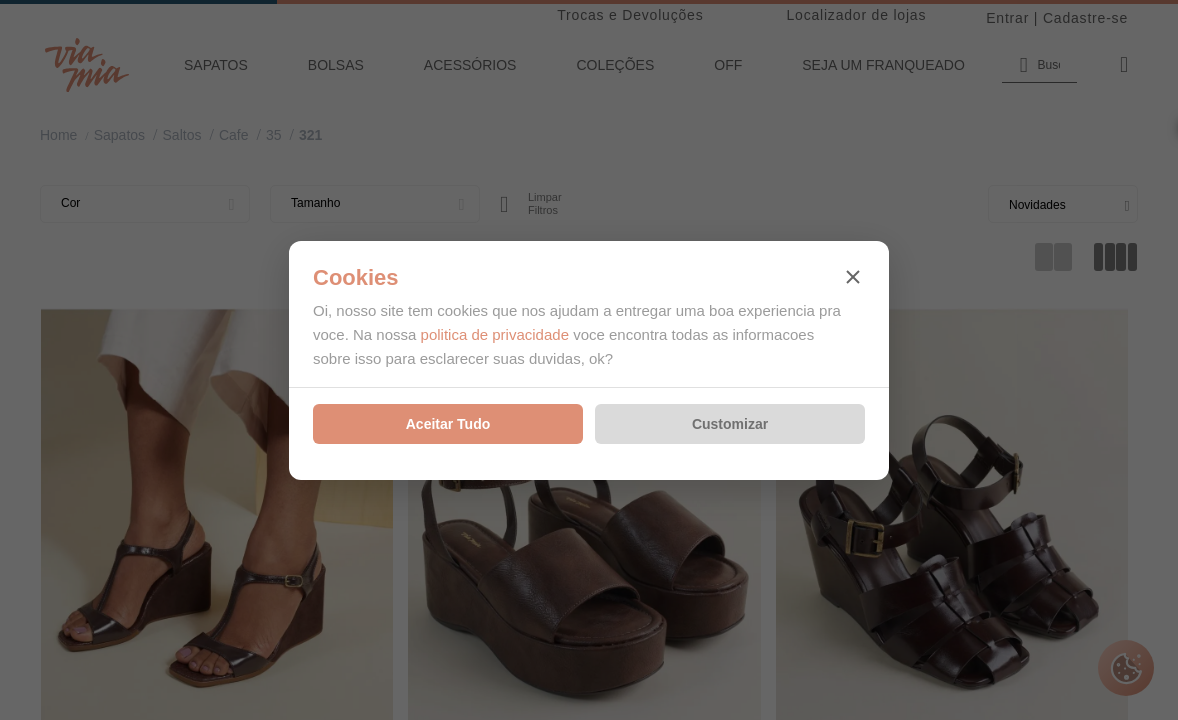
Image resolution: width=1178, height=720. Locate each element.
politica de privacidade (495, 334)
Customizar (730, 424)
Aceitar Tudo (448, 424)
